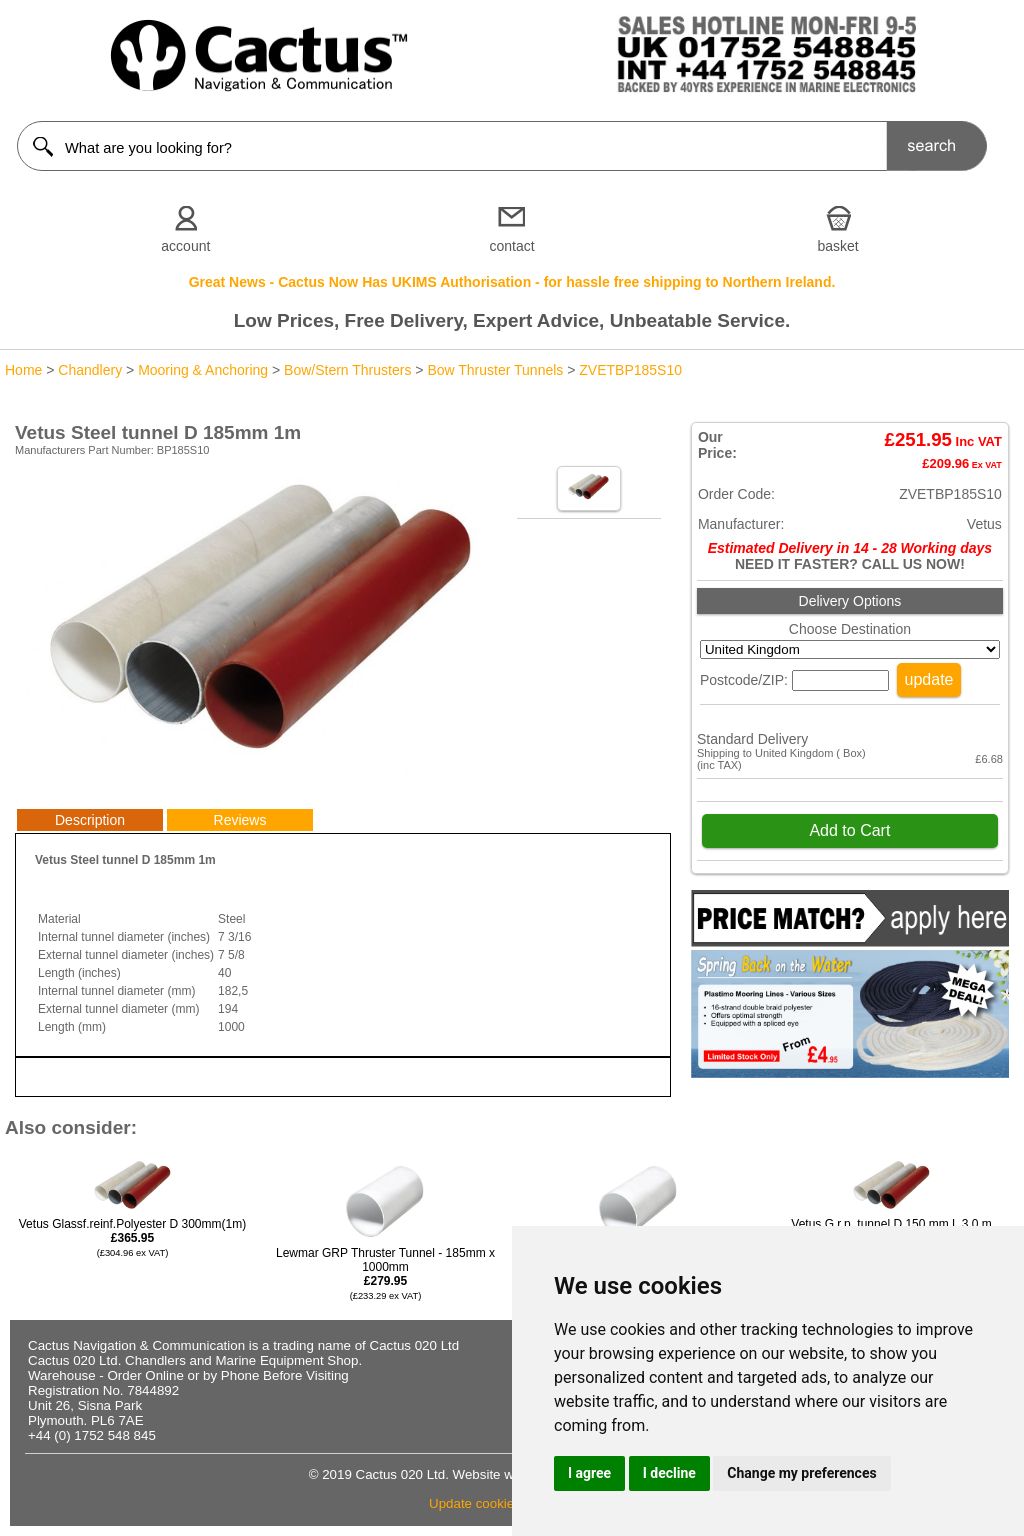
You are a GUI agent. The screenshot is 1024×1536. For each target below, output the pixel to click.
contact (511, 246)
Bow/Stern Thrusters (347, 370)
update (929, 679)
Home (23, 370)
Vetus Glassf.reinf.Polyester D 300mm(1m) (132, 1237)
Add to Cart (849, 830)
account (185, 246)
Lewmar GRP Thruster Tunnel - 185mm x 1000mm (385, 1273)
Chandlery (90, 370)
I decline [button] (669, 1473)
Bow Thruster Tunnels (495, 370)
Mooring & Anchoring (203, 370)
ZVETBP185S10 (630, 370)
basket (838, 246)
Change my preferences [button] (801, 1473)
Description (90, 820)
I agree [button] (589, 1473)
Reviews (240, 820)
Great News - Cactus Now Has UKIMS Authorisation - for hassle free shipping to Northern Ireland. (512, 282)
